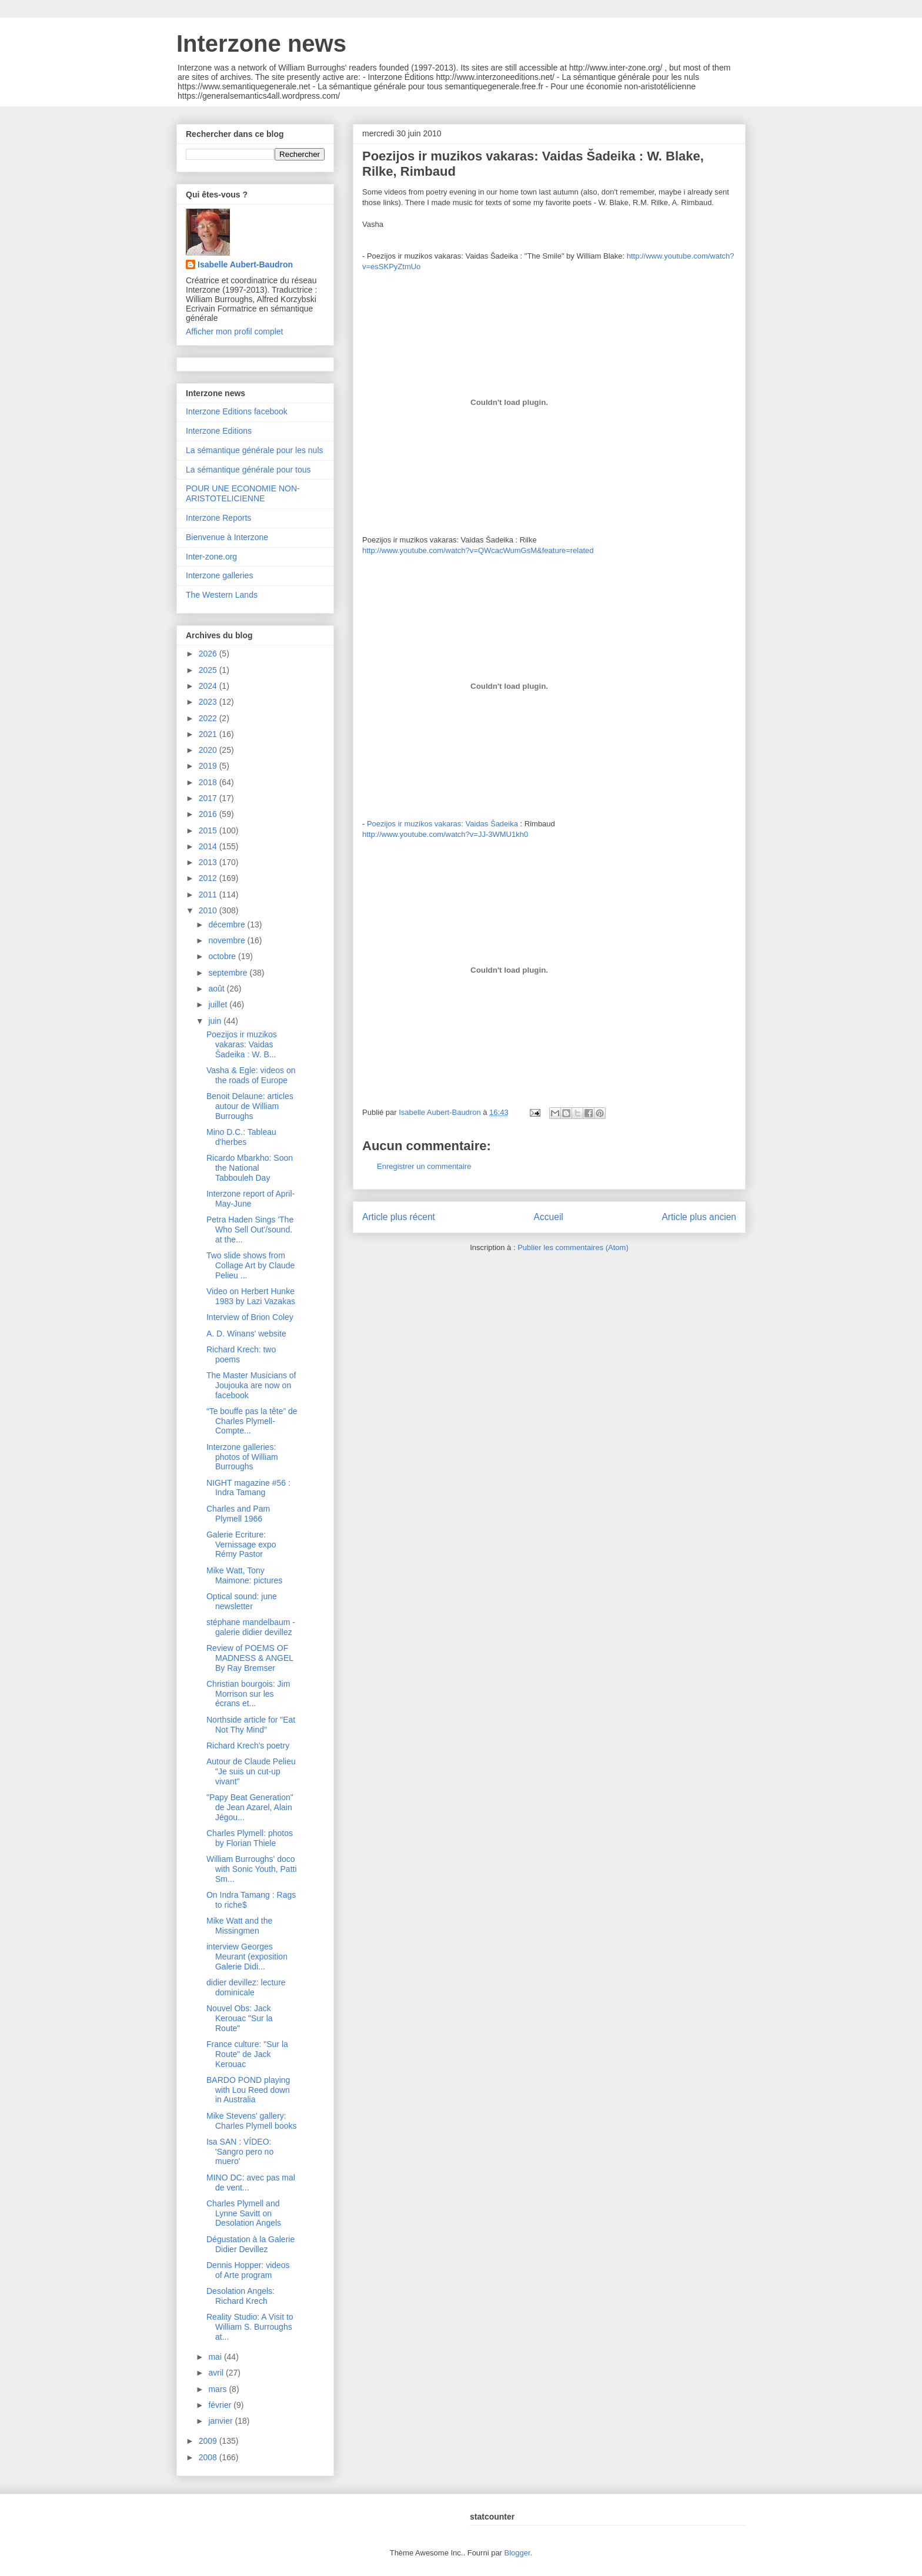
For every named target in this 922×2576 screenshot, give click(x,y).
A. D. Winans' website (246, 1333)
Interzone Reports (218, 517)
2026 (209, 653)
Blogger (517, 2552)
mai (215, 2356)
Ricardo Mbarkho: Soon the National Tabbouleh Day (249, 1168)
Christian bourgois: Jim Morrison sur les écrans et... (248, 1694)
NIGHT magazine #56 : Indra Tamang (248, 1488)
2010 (209, 910)
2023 (209, 701)
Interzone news (261, 43)
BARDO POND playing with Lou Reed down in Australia (248, 2090)
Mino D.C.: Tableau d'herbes (241, 1137)
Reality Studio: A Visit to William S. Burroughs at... (249, 2326)
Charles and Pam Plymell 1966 (238, 1513)
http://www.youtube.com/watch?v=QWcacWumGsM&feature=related (478, 550)
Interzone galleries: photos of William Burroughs (242, 1457)
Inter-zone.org (211, 556)
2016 (209, 814)
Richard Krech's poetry (247, 1745)
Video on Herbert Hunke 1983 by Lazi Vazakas (250, 1296)
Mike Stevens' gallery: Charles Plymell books (251, 2121)
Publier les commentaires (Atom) (573, 1247)
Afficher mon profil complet (234, 331)
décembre (227, 924)
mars (218, 2389)
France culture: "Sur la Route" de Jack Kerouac (247, 2054)
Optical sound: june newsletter (241, 1601)
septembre (228, 972)
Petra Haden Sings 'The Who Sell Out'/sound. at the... (249, 1229)
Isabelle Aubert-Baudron (245, 264)
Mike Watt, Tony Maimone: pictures (244, 1575)
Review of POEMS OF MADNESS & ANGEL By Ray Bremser (249, 1658)
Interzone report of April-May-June (250, 1198)
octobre (223, 956)
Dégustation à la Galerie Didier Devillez (250, 2244)
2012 (209, 878)
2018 (209, 782)
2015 (209, 830)
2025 (209, 670)
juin (215, 1021)
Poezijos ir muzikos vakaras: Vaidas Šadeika (442, 823)
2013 (209, 862)
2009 (209, 2441)
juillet (218, 1004)
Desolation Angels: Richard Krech (240, 2296)
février (220, 2405)
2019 (209, 766)
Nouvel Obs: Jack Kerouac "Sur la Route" (239, 2018)
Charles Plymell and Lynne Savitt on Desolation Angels (243, 2213)
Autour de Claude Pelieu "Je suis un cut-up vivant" (251, 1771)
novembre (227, 940)
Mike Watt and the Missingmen (239, 1925)
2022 (209, 718)
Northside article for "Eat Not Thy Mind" (250, 1724)
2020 (209, 750)
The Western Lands (222, 594)
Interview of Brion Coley (249, 1317)
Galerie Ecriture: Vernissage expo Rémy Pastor (241, 1544)
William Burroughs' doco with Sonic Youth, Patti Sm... (251, 1869)
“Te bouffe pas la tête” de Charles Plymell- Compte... (252, 1421)
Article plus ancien (699, 1217)
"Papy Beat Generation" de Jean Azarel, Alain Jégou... (249, 1807)
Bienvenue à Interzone (227, 537)
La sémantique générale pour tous (248, 469)
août (217, 988)
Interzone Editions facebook (237, 411)
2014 (209, 846)
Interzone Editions (219, 431)
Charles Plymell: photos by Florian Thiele (249, 1838)
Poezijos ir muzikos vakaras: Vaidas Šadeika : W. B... (241, 1044)
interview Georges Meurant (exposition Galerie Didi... (247, 1956)
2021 (209, 734)
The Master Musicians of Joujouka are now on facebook (251, 1385)
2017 (209, 798)
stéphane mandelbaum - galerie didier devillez (250, 1627)
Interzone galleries (219, 575)
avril (217, 2372)
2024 (209, 686)
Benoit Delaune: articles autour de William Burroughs (249, 1106)
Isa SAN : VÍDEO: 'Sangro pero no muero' (239, 2151)
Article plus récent (398, 1217)
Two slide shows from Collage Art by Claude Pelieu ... (250, 1265)
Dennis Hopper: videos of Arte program (248, 2270)
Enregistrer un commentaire (424, 1166)
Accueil (548, 1217)
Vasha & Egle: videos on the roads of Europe (251, 1075)
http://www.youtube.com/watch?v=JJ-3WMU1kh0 (445, 834)
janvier (221, 2421)
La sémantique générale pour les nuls (254, 450)
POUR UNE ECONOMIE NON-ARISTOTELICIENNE (243, 493)
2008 (209, 2457)
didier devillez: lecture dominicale (246, 1987)
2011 (209, 894)
